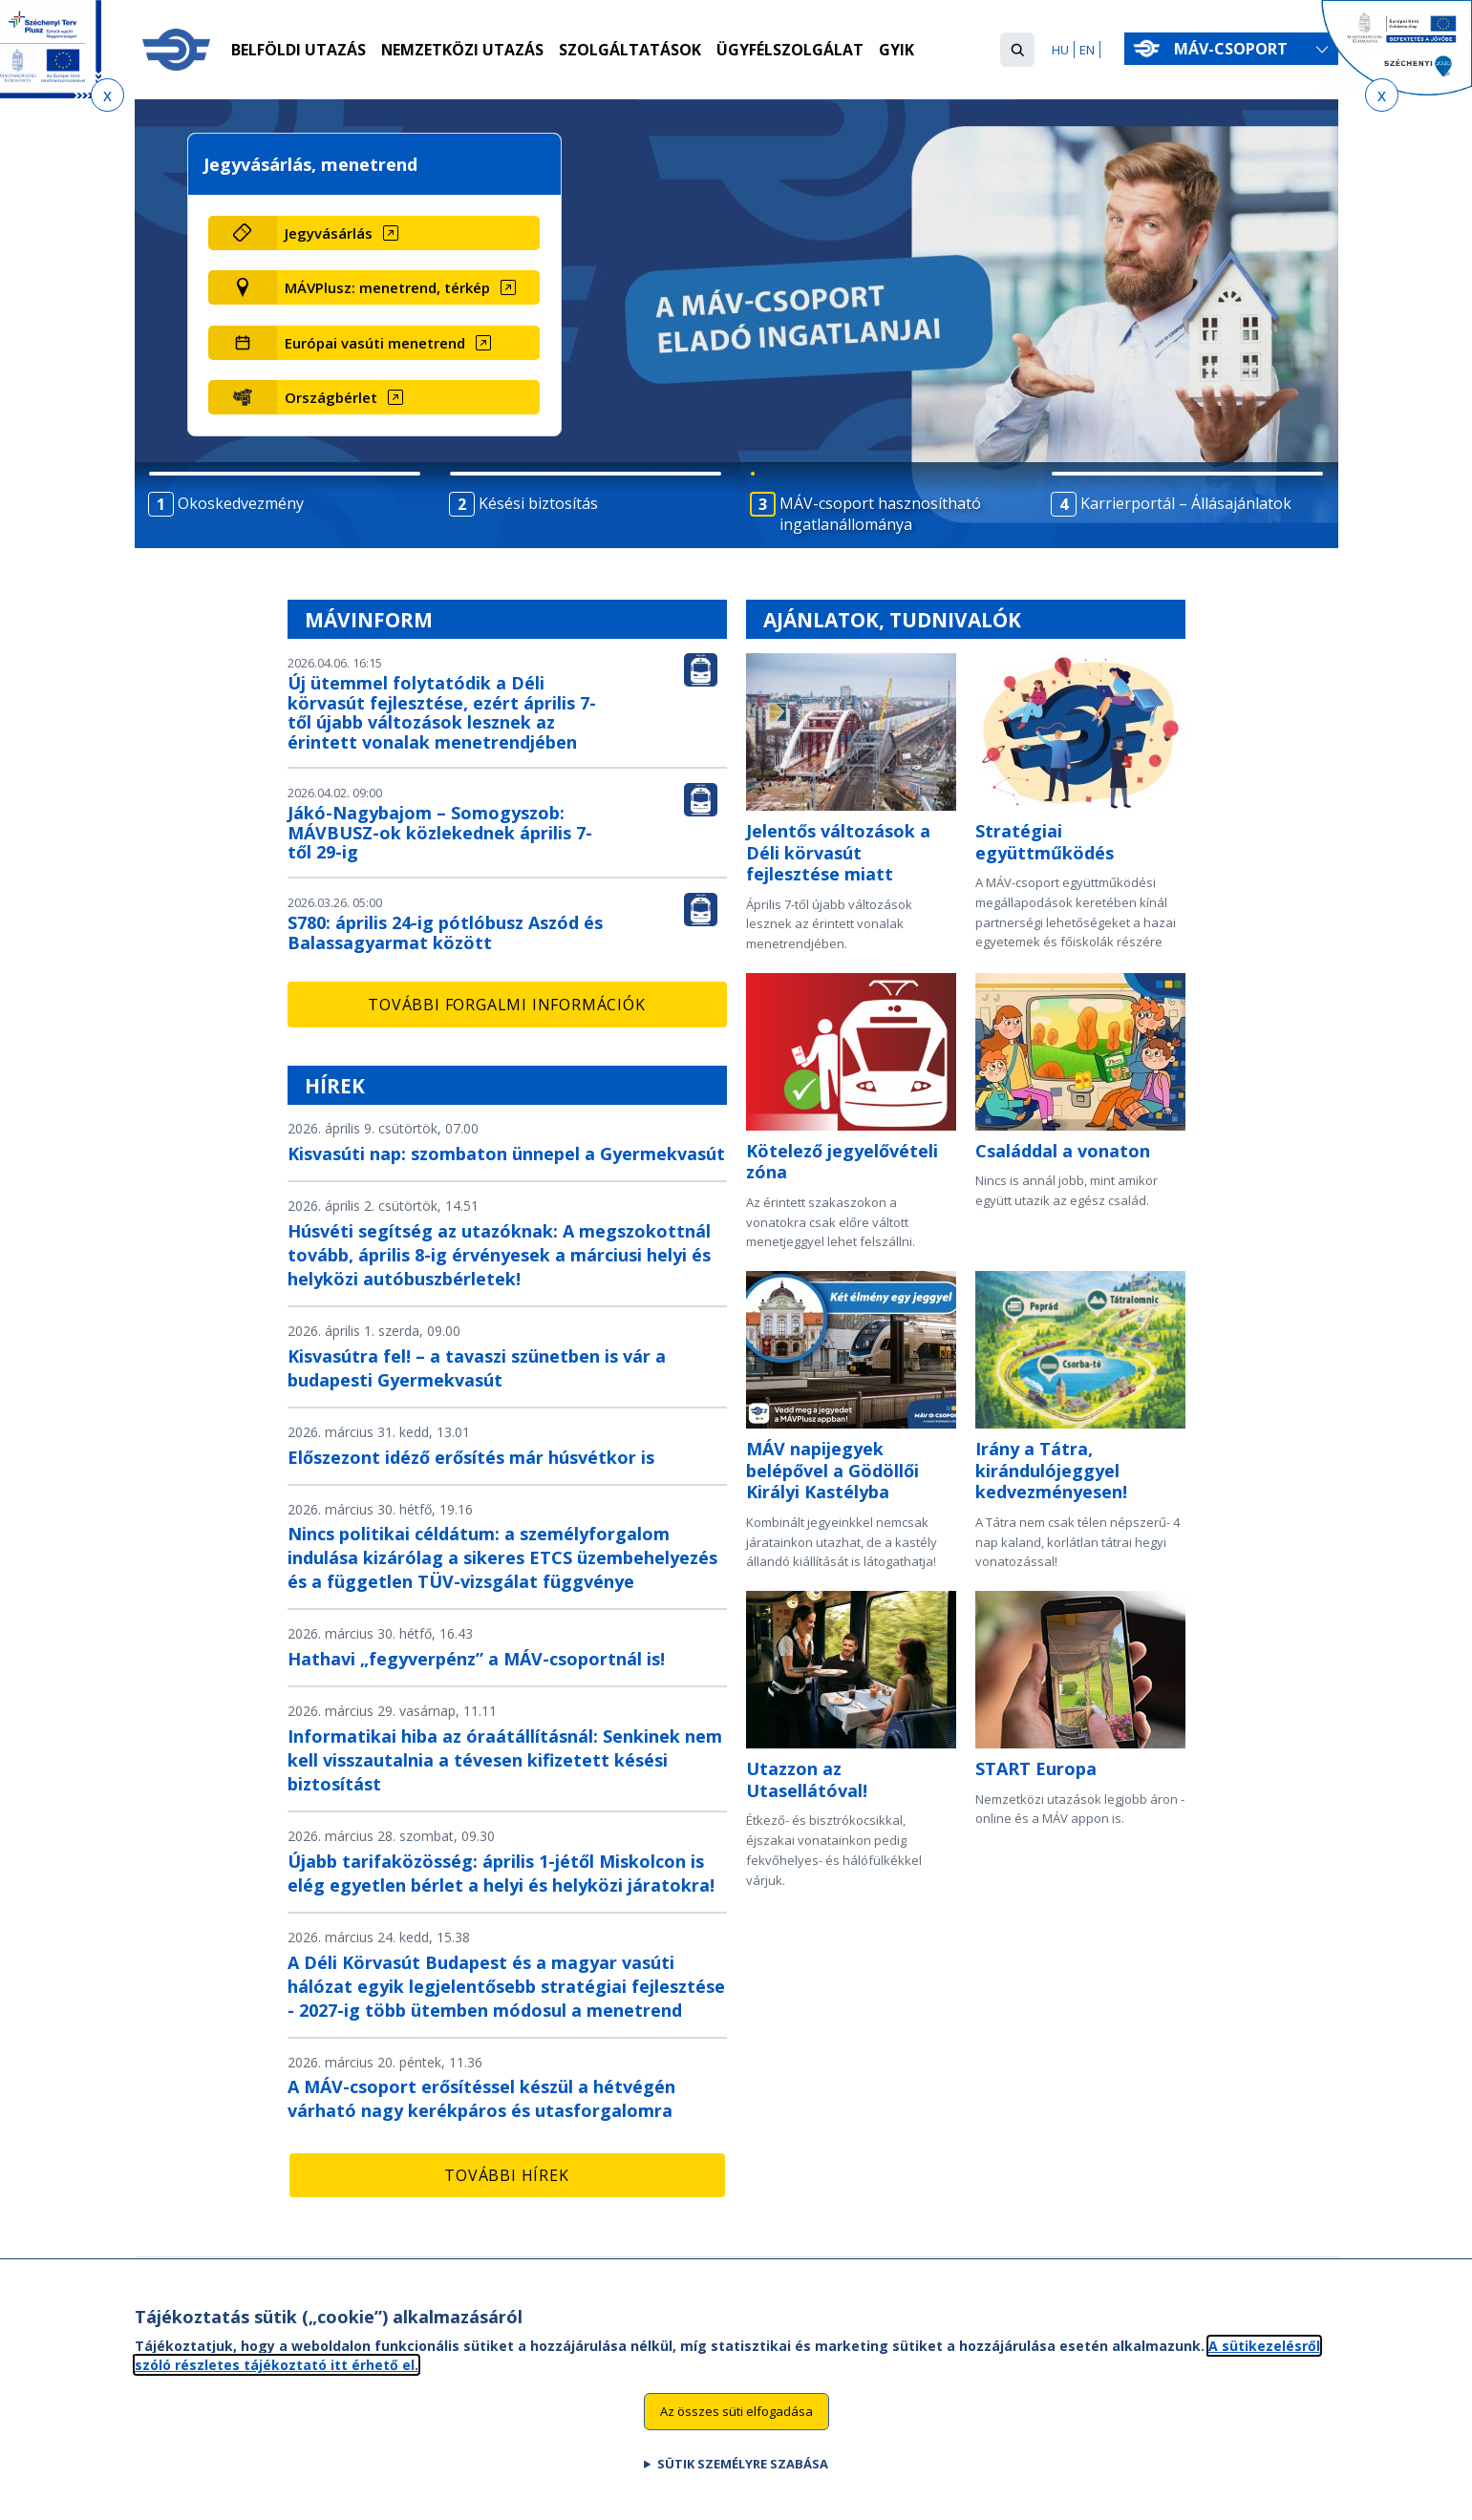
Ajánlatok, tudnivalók (892, 619)
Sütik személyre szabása (742, 2479)
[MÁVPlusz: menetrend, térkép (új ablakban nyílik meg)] (408, 287)
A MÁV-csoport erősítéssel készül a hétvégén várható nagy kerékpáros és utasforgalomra (481, 2098)
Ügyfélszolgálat (790, 50)
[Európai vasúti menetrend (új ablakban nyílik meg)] (408, 343)
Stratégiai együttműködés (1044, 841)
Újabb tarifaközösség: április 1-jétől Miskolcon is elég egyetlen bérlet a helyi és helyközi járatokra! (501, 1873)
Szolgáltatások (631, 50)
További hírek (506, 2175)
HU (1060, 49)
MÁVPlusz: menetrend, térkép (387, 287)
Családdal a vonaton (1062, 1150)
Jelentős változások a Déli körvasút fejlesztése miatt (838, 852)
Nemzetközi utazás (462, 50)
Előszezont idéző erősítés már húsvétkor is (471, 1457)
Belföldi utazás (298, 50)
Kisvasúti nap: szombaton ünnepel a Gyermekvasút (506, 1153)
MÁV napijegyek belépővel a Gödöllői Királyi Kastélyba (832, 1470)
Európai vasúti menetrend (375, 342)
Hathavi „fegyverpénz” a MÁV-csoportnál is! (476, 1658)
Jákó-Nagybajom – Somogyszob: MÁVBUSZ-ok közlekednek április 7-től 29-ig (440, 832)
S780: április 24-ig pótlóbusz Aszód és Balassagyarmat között (445, 932)
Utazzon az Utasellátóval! (806, 1779)
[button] (1017, 49)
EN (1087, 49)
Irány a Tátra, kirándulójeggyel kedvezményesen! (1051, 1470)
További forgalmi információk (506, 1004)
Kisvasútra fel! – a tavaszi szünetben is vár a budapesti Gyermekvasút (477, 1368)
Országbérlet (331, 397)
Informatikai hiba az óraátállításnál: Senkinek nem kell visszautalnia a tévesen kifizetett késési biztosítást (505, 1760)
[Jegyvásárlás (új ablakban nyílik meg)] (408, 233)
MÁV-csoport (1234, 48)
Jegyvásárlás (329, 233)
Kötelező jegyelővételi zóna (842, 1161)
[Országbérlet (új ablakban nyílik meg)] (408, 397)
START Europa (1036, 1768)
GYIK (897, 50)
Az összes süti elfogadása (736, 2426)
